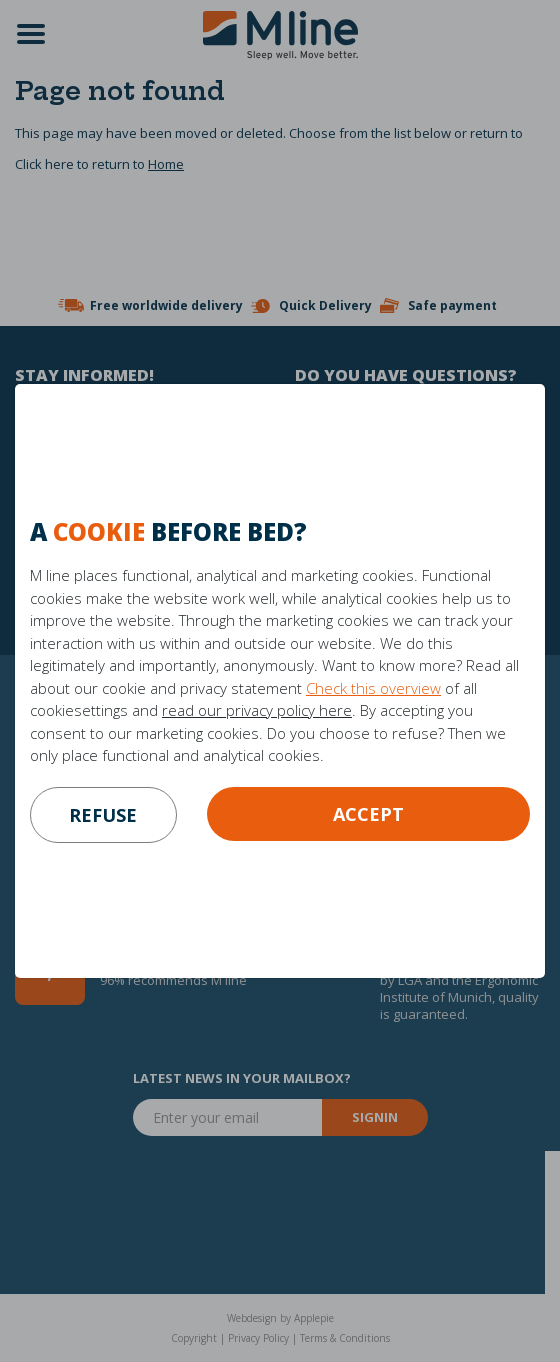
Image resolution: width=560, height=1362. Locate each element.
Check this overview (373, 688)
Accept (368, 814)
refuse (103, 815)
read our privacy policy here (257, 710)
